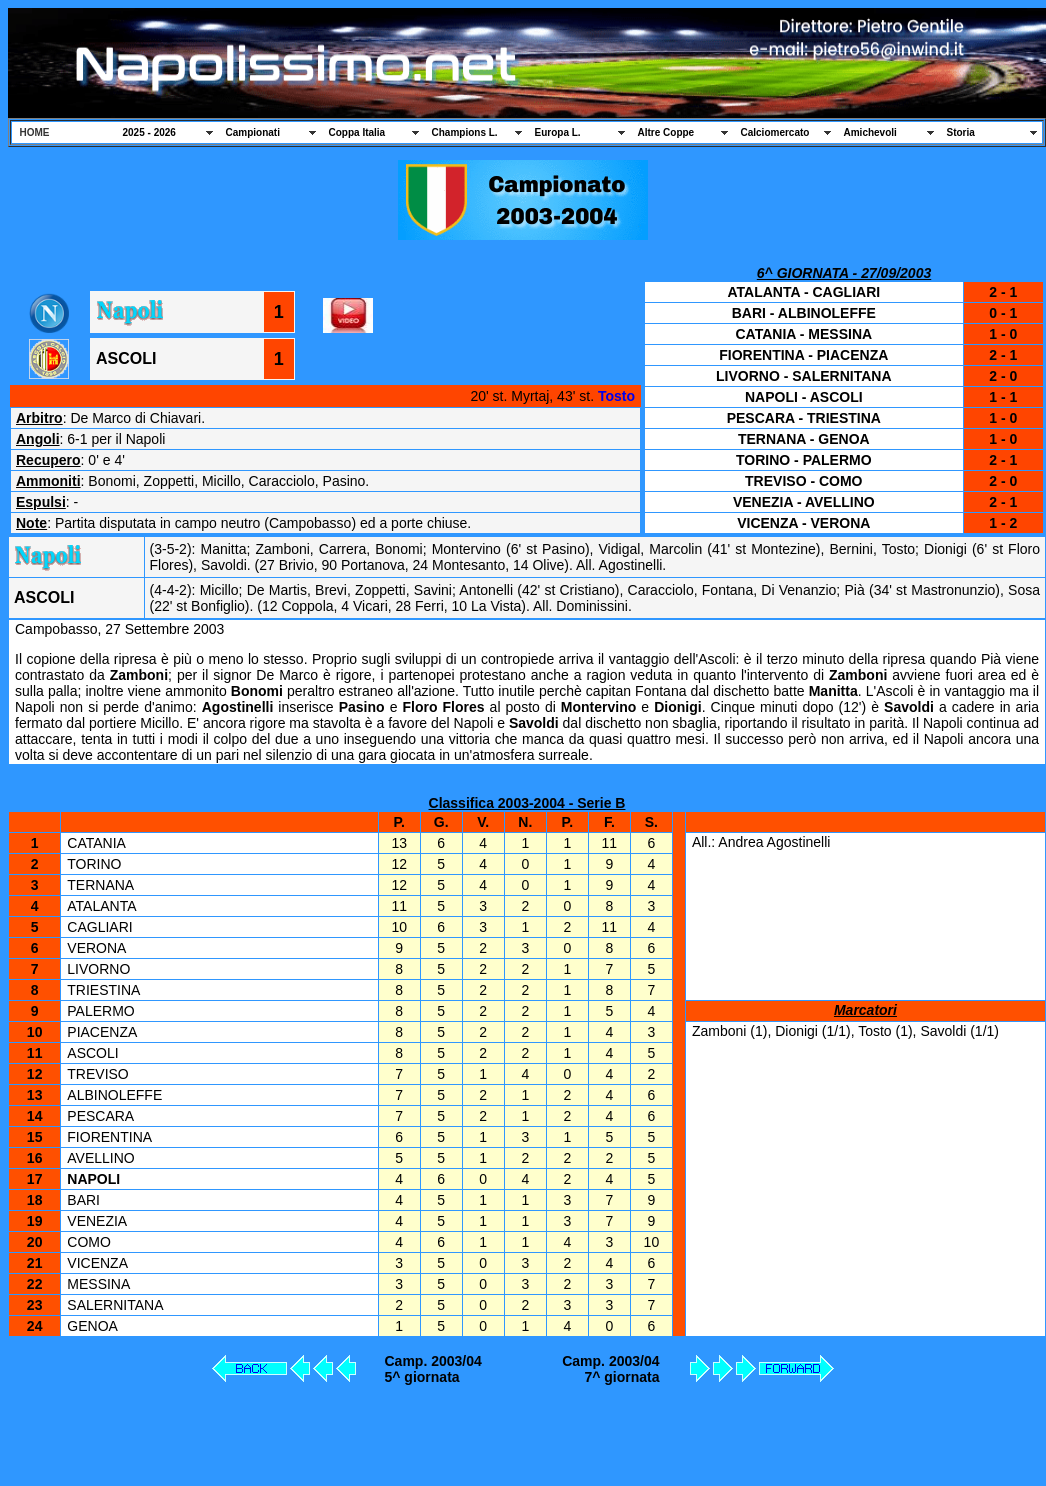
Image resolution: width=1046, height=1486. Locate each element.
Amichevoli (870, 132)
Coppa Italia (357, 132)
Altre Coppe (666, 132)
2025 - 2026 (149, 132)
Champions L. (465, 132)
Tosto (616, 396)
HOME (35, 132)
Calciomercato (775, 132)
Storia (961, 132)
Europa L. (558, 132)
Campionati (253, 132)
